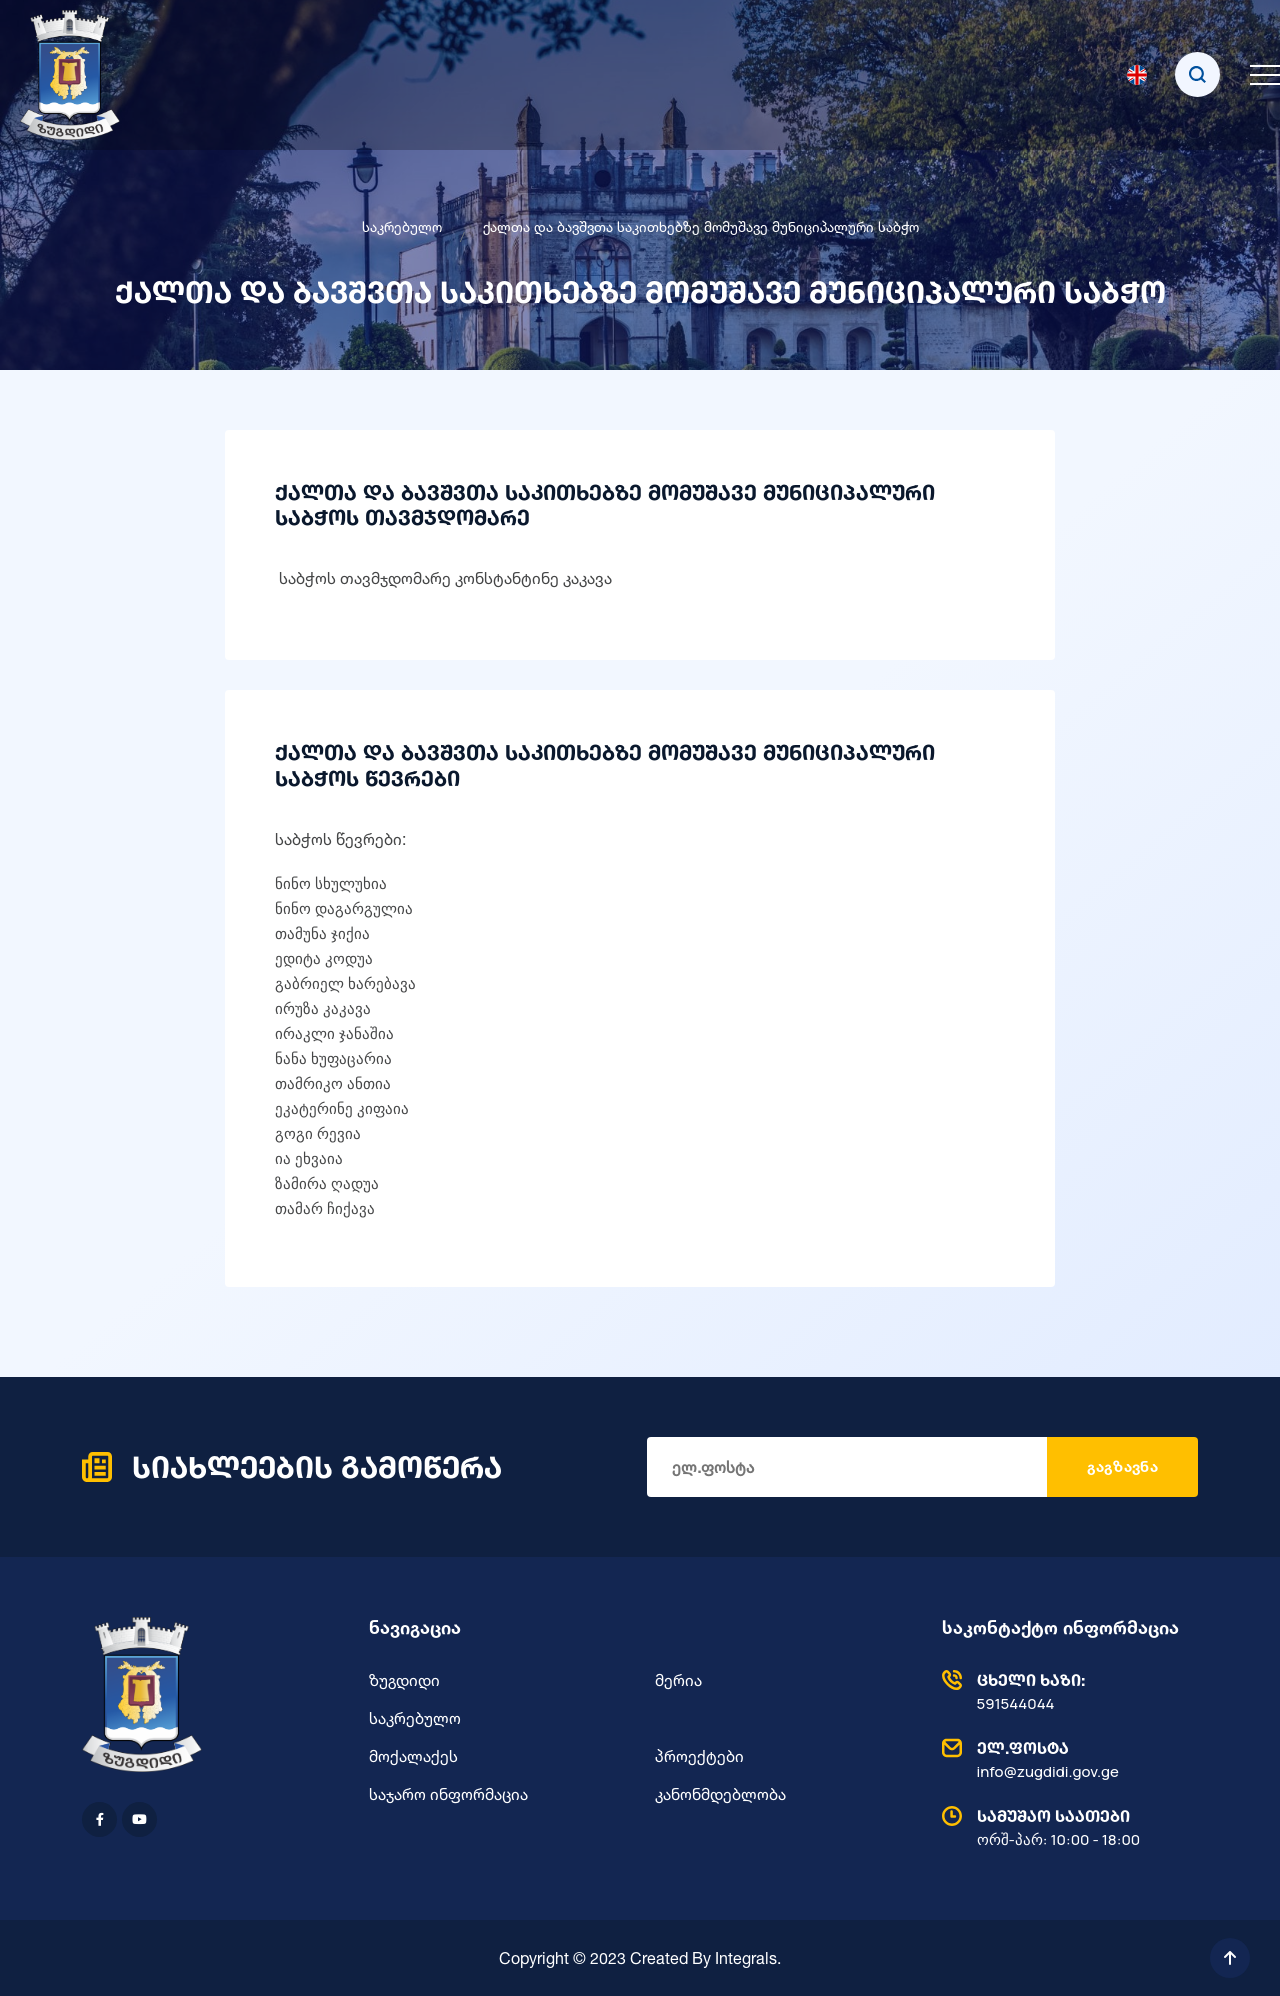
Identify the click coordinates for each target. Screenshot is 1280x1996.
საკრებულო (402, 226)
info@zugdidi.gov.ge (1065, 1759)
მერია (678, 1680)
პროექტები (699, 1756)
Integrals (746, 1958)
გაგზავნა (1122, 1466)
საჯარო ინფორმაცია (448, 1794)
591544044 (1065, 1691)
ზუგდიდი (404, 1680)
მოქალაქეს (413, 1756)
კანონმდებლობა (720, 1794)
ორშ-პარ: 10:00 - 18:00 (1065, 1827)
